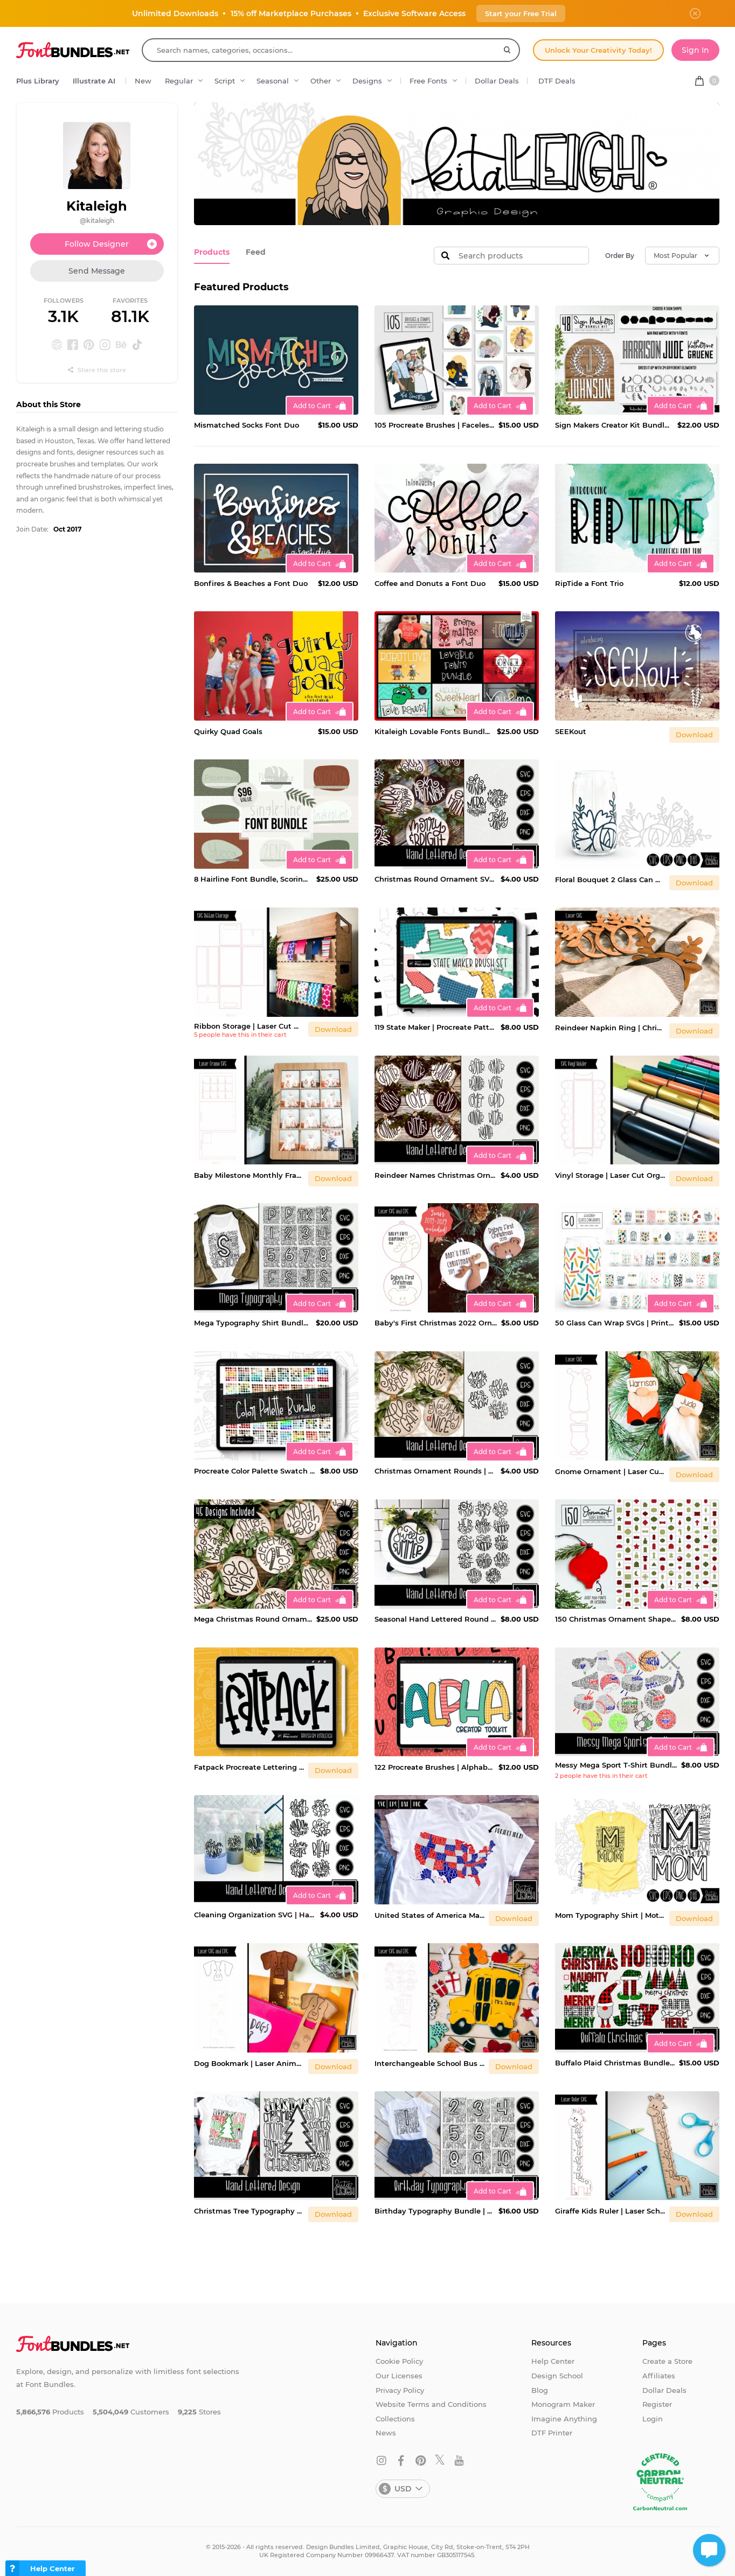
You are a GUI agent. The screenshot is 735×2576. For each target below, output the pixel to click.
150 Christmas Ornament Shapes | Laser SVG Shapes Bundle (616, 1619)
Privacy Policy (400, 2390)
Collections (395, 2418)
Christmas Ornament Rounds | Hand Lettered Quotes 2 (435, 1471)
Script (224, 80)
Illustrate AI (94, 80)
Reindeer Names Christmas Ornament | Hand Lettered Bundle (435, 1175)
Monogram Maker (563, 2404)
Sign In (695, 50)
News (386, 2432)
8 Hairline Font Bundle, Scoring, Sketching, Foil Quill (253, 879)
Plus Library (37, 80)
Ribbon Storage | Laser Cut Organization (249, 1026)
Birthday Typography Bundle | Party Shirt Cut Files (434, 2211)
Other (320, 80)
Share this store (97, 370)
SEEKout (570, 731)
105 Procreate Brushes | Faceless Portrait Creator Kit (434, 425)
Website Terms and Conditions (431, 2404)
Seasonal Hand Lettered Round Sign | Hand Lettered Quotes (435, 1619)
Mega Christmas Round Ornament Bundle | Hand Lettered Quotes (253, 1619)
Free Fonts (428, 80)
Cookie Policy (399, 2361)
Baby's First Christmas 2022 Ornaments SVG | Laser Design (436, 1322)
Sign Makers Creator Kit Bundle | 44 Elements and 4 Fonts (614, 425)
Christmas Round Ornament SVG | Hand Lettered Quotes (435, 879)
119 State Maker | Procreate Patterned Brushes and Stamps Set (435, 1027)
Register (657, 2404)
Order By (619, 256)
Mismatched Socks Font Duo (246, 425)
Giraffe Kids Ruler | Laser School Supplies (610, 2211)
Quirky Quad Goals (228, 731)
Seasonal (272, 80)
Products (210, 251)
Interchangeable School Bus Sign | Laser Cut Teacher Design (429, 2063)
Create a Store (667, 2361)
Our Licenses (399, 2375)
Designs (367, 80)
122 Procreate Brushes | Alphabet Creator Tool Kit (434, 1767)
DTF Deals (556, 80)
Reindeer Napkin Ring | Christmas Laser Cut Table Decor (610, 1027)
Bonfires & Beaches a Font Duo (251, 583)
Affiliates (658, 2375)
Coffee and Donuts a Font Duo (430, 583)
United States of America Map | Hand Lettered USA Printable (429, 1915)
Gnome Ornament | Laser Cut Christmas (610, 1471)
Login (652, 2418)
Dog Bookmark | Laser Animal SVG (249, 2063)
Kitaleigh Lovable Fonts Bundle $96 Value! (434, 731)
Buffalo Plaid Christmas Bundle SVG (615, 2062)
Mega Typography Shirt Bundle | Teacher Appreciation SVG (252, 1322)
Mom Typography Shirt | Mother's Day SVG (610, 1915)
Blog (539, 2390)
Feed (252, 251)
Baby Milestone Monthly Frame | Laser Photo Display (249, 1175)
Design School (557, 2375)
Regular (179, 80)
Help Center (552, 2361)
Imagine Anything (564, 2418)
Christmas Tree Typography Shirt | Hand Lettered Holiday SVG (249, 2211)
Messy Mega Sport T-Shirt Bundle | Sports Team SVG (616, 1765)
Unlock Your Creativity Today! (598, 50)
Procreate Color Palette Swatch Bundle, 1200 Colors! (255, 1471)
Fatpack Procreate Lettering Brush (249, 1767)
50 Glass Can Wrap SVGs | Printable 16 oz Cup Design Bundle (615, 1322)
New (143, 80)
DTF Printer (551, 2432)
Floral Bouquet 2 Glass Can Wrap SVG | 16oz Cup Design (610, 879)
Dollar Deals (497, 80)
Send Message (96, 271)
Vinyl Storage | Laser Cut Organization (610, 1175)
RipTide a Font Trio (589, 583)
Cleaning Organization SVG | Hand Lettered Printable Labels (255, 1914)
